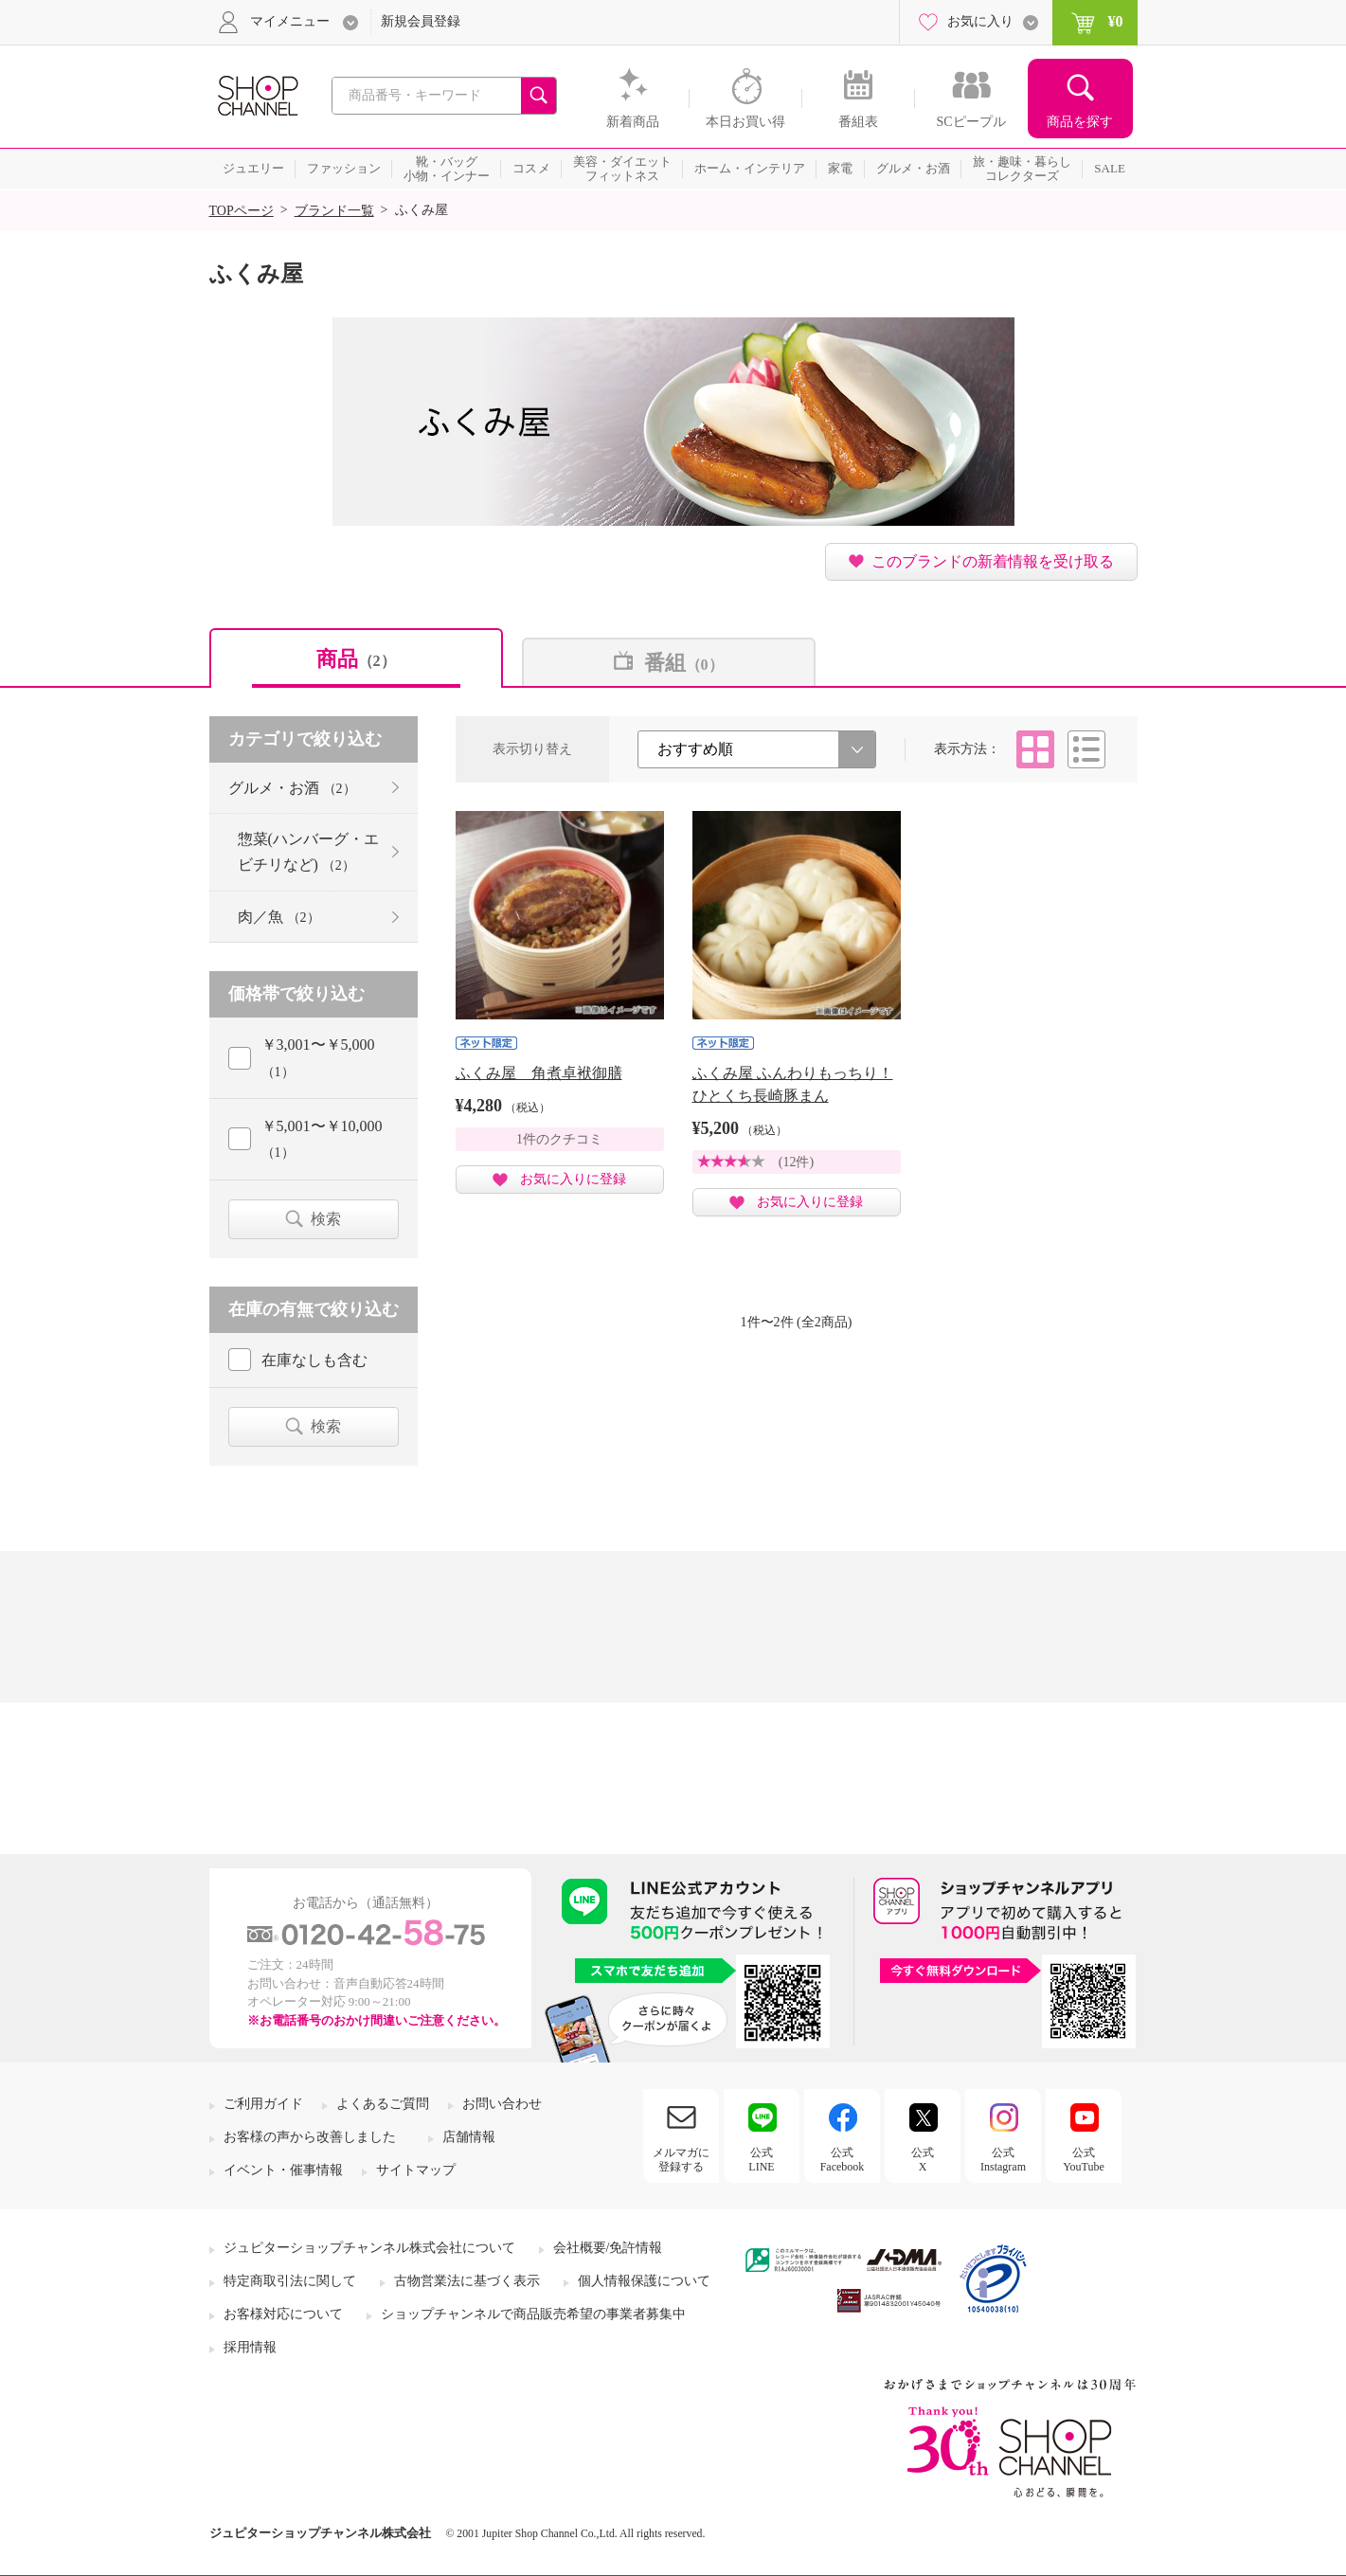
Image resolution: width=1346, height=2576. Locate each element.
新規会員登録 (420, 21)
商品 (356, 659)
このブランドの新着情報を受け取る (992, 561)
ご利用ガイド (263, 2104)
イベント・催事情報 (283, 2170)
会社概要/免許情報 (608, 2248)
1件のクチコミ (559, 1139)
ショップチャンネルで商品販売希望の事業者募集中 (533, 2314)
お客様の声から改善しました (310, 2137)
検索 (326, 1219)
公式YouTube (1083, 2159)
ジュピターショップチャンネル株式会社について (369, 2248)
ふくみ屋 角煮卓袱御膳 (539, 1073)
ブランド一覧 (334, 211)
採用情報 (250, 2347)
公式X (922, 2159)
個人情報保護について (644, 2281)
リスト (1086, 749)
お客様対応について (283, 2314)
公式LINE (761, 2159)
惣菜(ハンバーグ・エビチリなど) (308, 852)
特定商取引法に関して (290, 2281)
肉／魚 (279, 917)
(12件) (796, 1162)
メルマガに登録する (681, 2159)
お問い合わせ (502, 2104)
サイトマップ (416, 2170)
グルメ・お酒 (292, 788)
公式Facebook (842, 2159)
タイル (1035, 749)
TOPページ (241, 211)
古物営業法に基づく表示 (467, 2281)
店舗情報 (468, 2137)
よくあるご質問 (382, 2104)
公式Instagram (1003, 2159)
